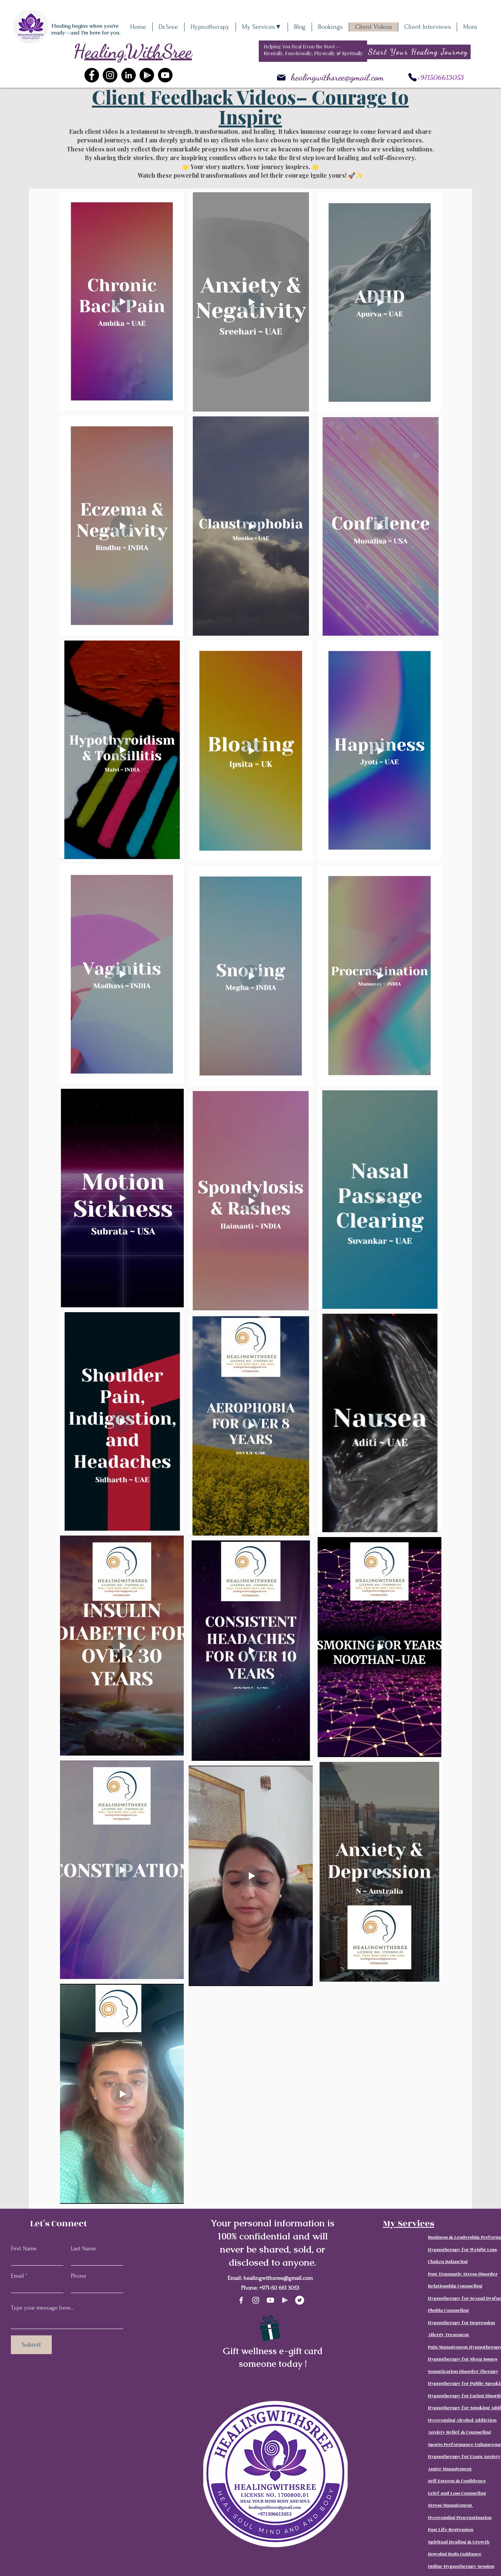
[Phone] (412, 77)
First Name (24, 2248)
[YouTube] (165, 75)
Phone (78, 2276)
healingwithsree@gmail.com (337, 77)
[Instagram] (110, 75)
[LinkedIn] (128, 75)
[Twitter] (299, 2300)
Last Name (83, 2248)
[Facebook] (91, 75)
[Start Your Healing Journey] (419, 52)
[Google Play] (285, 2300)
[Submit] (31, 2344)
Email (17, 2276)
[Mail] (281, 77)
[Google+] (147, 75)
